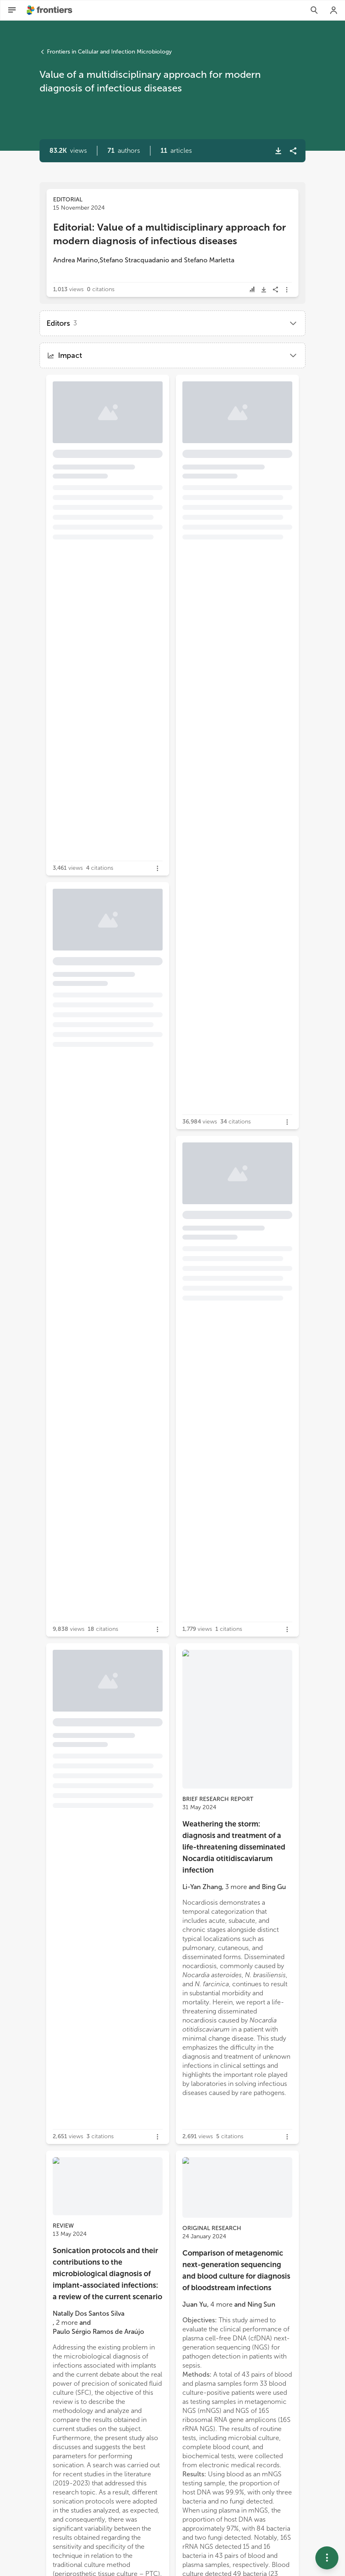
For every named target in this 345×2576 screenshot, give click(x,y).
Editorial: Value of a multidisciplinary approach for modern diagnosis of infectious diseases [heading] (169, 234)
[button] (123, 150)
